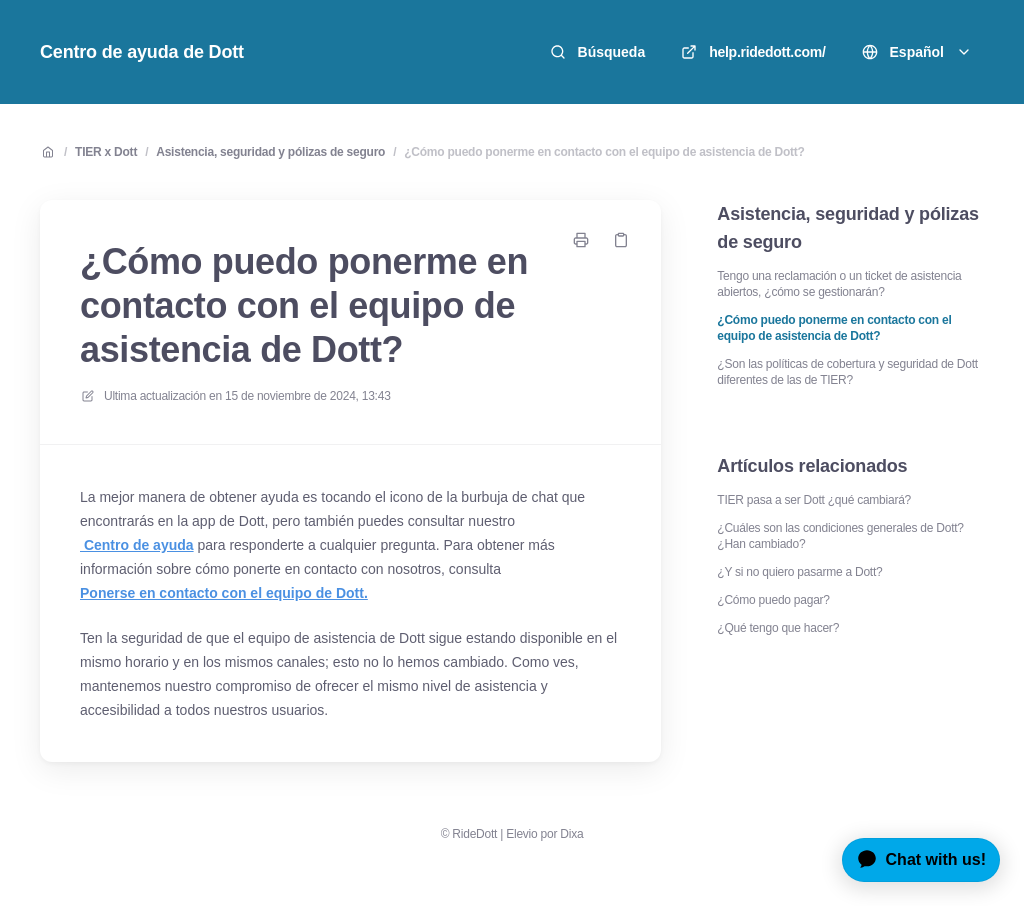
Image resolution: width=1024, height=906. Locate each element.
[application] (913, 860)
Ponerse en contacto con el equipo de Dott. (224, 593)
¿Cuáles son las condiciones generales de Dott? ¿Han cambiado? (840, 536)
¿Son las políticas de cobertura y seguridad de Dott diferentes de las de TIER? (847, 372)
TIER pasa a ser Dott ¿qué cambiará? (814, 500)
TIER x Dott (106, 152)
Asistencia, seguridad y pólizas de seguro (270, 152)
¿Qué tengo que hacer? (778, 628)
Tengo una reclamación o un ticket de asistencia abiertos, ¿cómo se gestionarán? (839, 284)
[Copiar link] (621, 240)
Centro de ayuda (137, 545)
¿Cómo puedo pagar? (773, 600)
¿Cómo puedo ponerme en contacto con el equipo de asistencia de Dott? (604, 152)
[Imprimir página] (581, 240)
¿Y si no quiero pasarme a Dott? (799, 572)
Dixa (571, 834)
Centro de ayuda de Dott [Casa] (142, 52)
